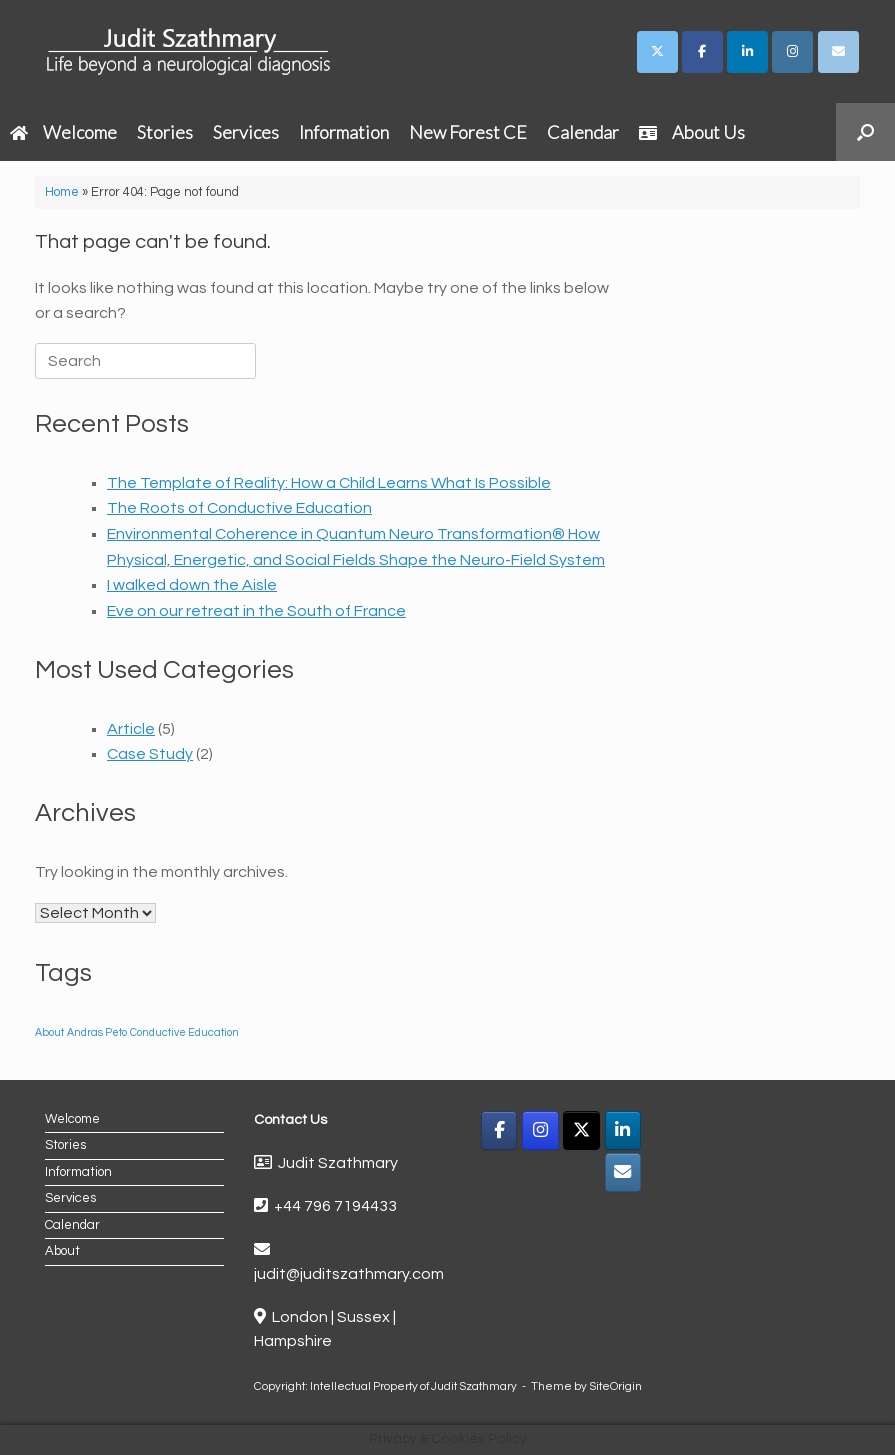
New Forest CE (468, 132)
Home (62, 192)
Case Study (150, 754)
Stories (165, 132)
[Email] (623, 1172)
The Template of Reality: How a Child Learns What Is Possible (329, 483)
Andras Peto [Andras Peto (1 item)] (97, 1032)
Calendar (583, 132)
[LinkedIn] (623, 1130)
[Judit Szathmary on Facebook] (702, 52)
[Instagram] (540, 1130)
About (62, 1251)
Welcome (63, 132)
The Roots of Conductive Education (239, 508)
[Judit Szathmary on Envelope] (838, 52)
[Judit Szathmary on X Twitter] (657, 52)
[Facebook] (499, 1130)
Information (344, 132)
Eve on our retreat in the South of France (256, 611)
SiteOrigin (615, 1386)
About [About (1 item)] (49, 1032)
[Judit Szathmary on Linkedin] (747, 52)
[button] (865, 132)
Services (246, 132)
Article (131, 729)
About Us (692, 132)
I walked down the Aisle (192, 585)
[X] (581, 1130)
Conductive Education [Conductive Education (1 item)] (184, 1032)
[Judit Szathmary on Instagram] (792, 52)
